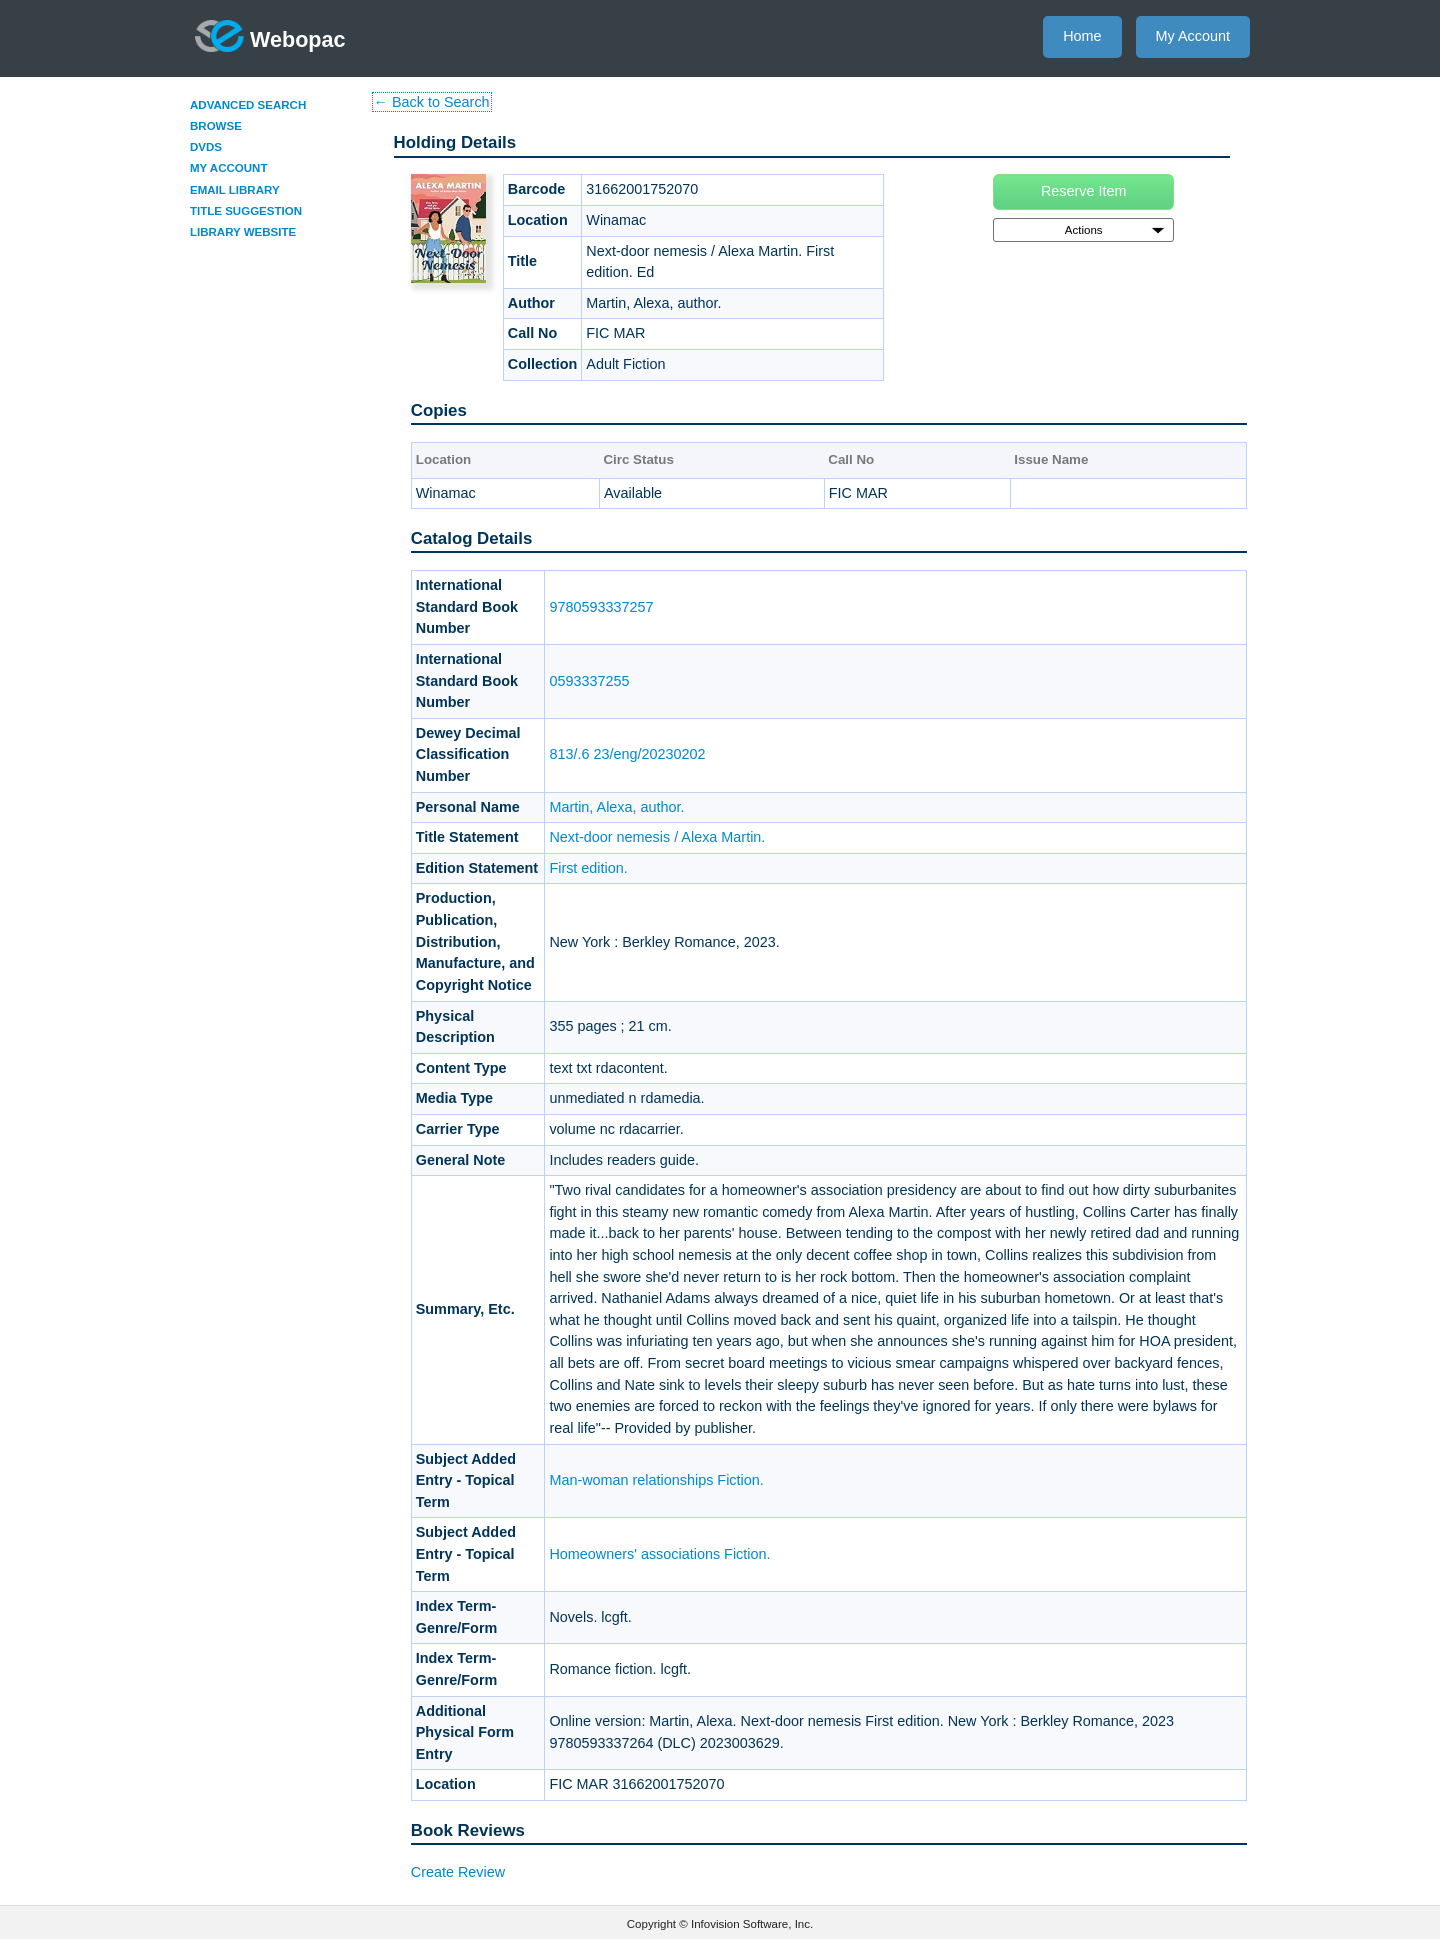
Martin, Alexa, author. (616, 807)
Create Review (458, 1872)
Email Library (235, 190)
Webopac (270, 36)
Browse (216, 126)
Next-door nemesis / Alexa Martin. (657, 837)
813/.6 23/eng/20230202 (627, 754)
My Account (1193, 36)
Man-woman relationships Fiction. (656, 1480)
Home (1082, 36)
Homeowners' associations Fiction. (659, 1554)
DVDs (206, 147)
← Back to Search (432, 102)
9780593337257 (601, 607)
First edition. (588, 868)
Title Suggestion (246, 211)
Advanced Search (248, 105)
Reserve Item (1084, 191)
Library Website (243, 232)
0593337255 (589, 681)
